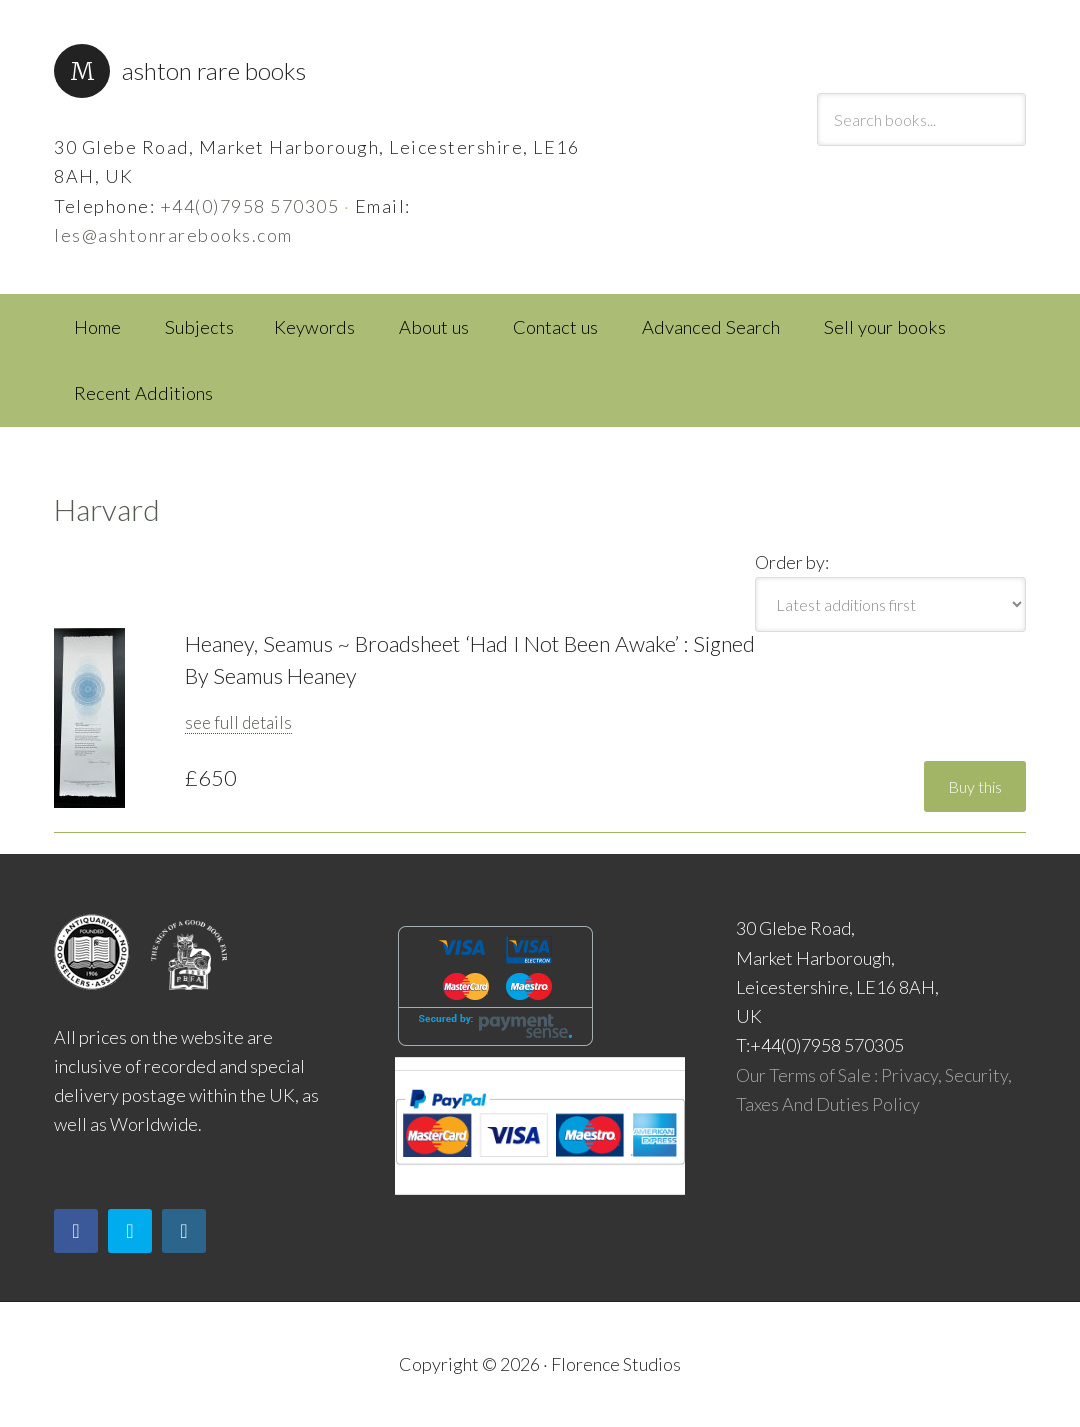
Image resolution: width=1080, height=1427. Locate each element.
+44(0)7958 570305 (250, 206)
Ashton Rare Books (214, 70)
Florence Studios (616, 1364)
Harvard (107, 509)
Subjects (199, 327)
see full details (238, 722)
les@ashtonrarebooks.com (173, 235)
